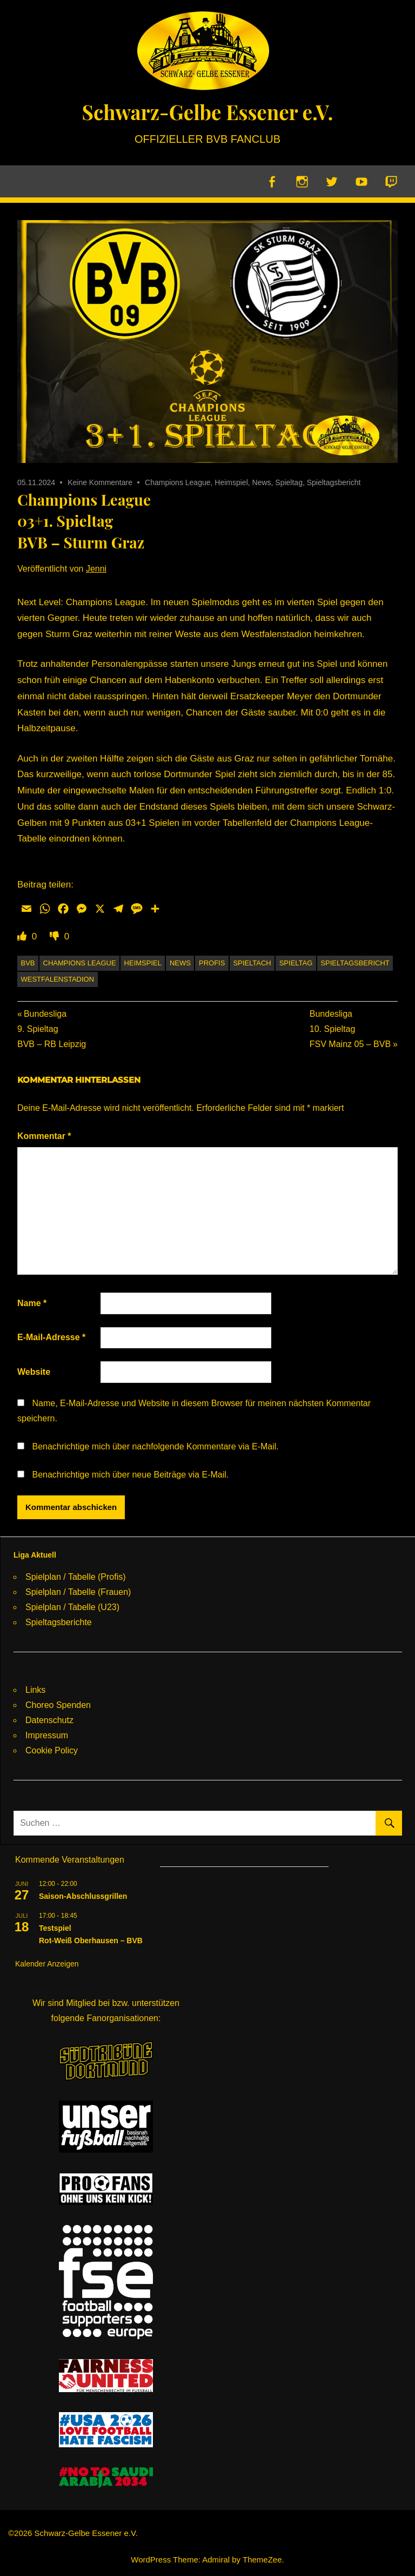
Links (35, 1690)
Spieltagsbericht (334, 483)
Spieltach (252, 963)
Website (33, 1372)
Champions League (177, 483)
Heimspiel (231, 483)
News (261, 483)
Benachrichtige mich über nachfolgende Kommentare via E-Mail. (155, 1447)
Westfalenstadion (58, 980)
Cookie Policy (51, 1751)
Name (31, 1303)
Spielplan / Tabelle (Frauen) (78, 1592)
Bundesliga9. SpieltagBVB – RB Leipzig (51, 1030)
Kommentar (44, 1136)
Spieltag (289, 483)
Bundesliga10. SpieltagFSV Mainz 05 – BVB (350, 1030)
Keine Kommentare (100, 483)
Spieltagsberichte (58, 1622)
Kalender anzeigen (47, 1964)
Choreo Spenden (58, 1705)
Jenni (96, 569)
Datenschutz (49, 1720)
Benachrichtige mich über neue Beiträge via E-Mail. (130, 1475)
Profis (212, 963)
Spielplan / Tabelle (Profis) (75, 1577)
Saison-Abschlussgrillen (83, 1897)
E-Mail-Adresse (51, 1338)
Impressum (46, 1735)
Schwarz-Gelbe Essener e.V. (207, 111)
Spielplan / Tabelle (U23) (72, 1607)
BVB (28, 963)
